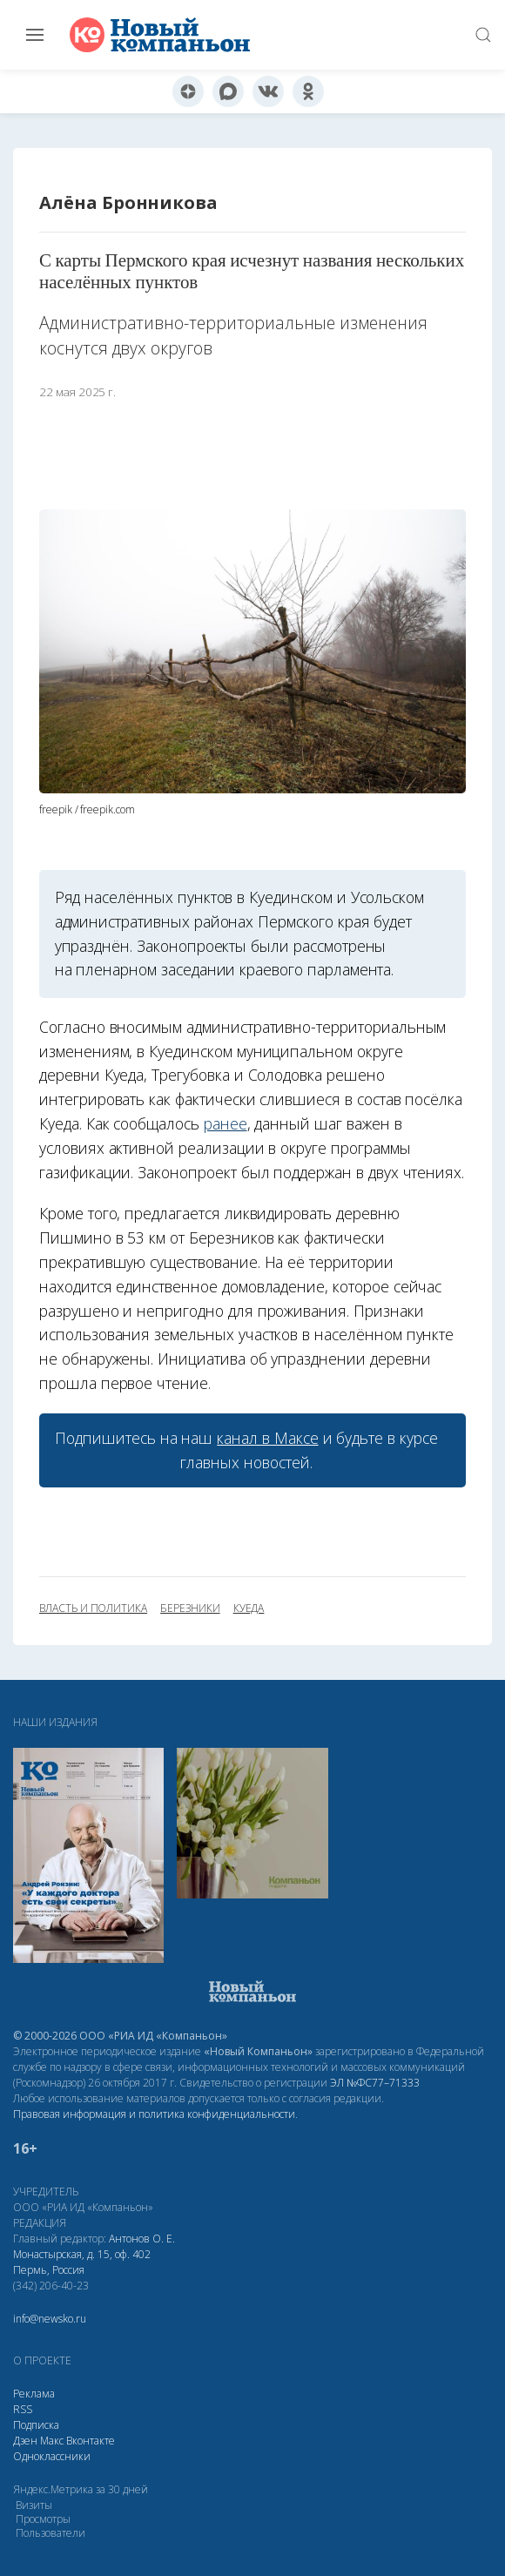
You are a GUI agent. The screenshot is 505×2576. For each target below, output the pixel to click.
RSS (22, 2409)
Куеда (249, 1608)
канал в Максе (267, 1437)
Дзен (25, 2440)
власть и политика (93, 1608)
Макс (52, 2440)
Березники (190, 1608)
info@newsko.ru (49, 2318)
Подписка (36, 2425)
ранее (225, 1123)
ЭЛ (375, 2082)
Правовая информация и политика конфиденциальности (154, 2114)
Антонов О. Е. (142, 2238)
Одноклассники (52, 2456)
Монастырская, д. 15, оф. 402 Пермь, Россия (82, 2262)
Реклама (34, 2393)
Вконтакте (90, 2440)
